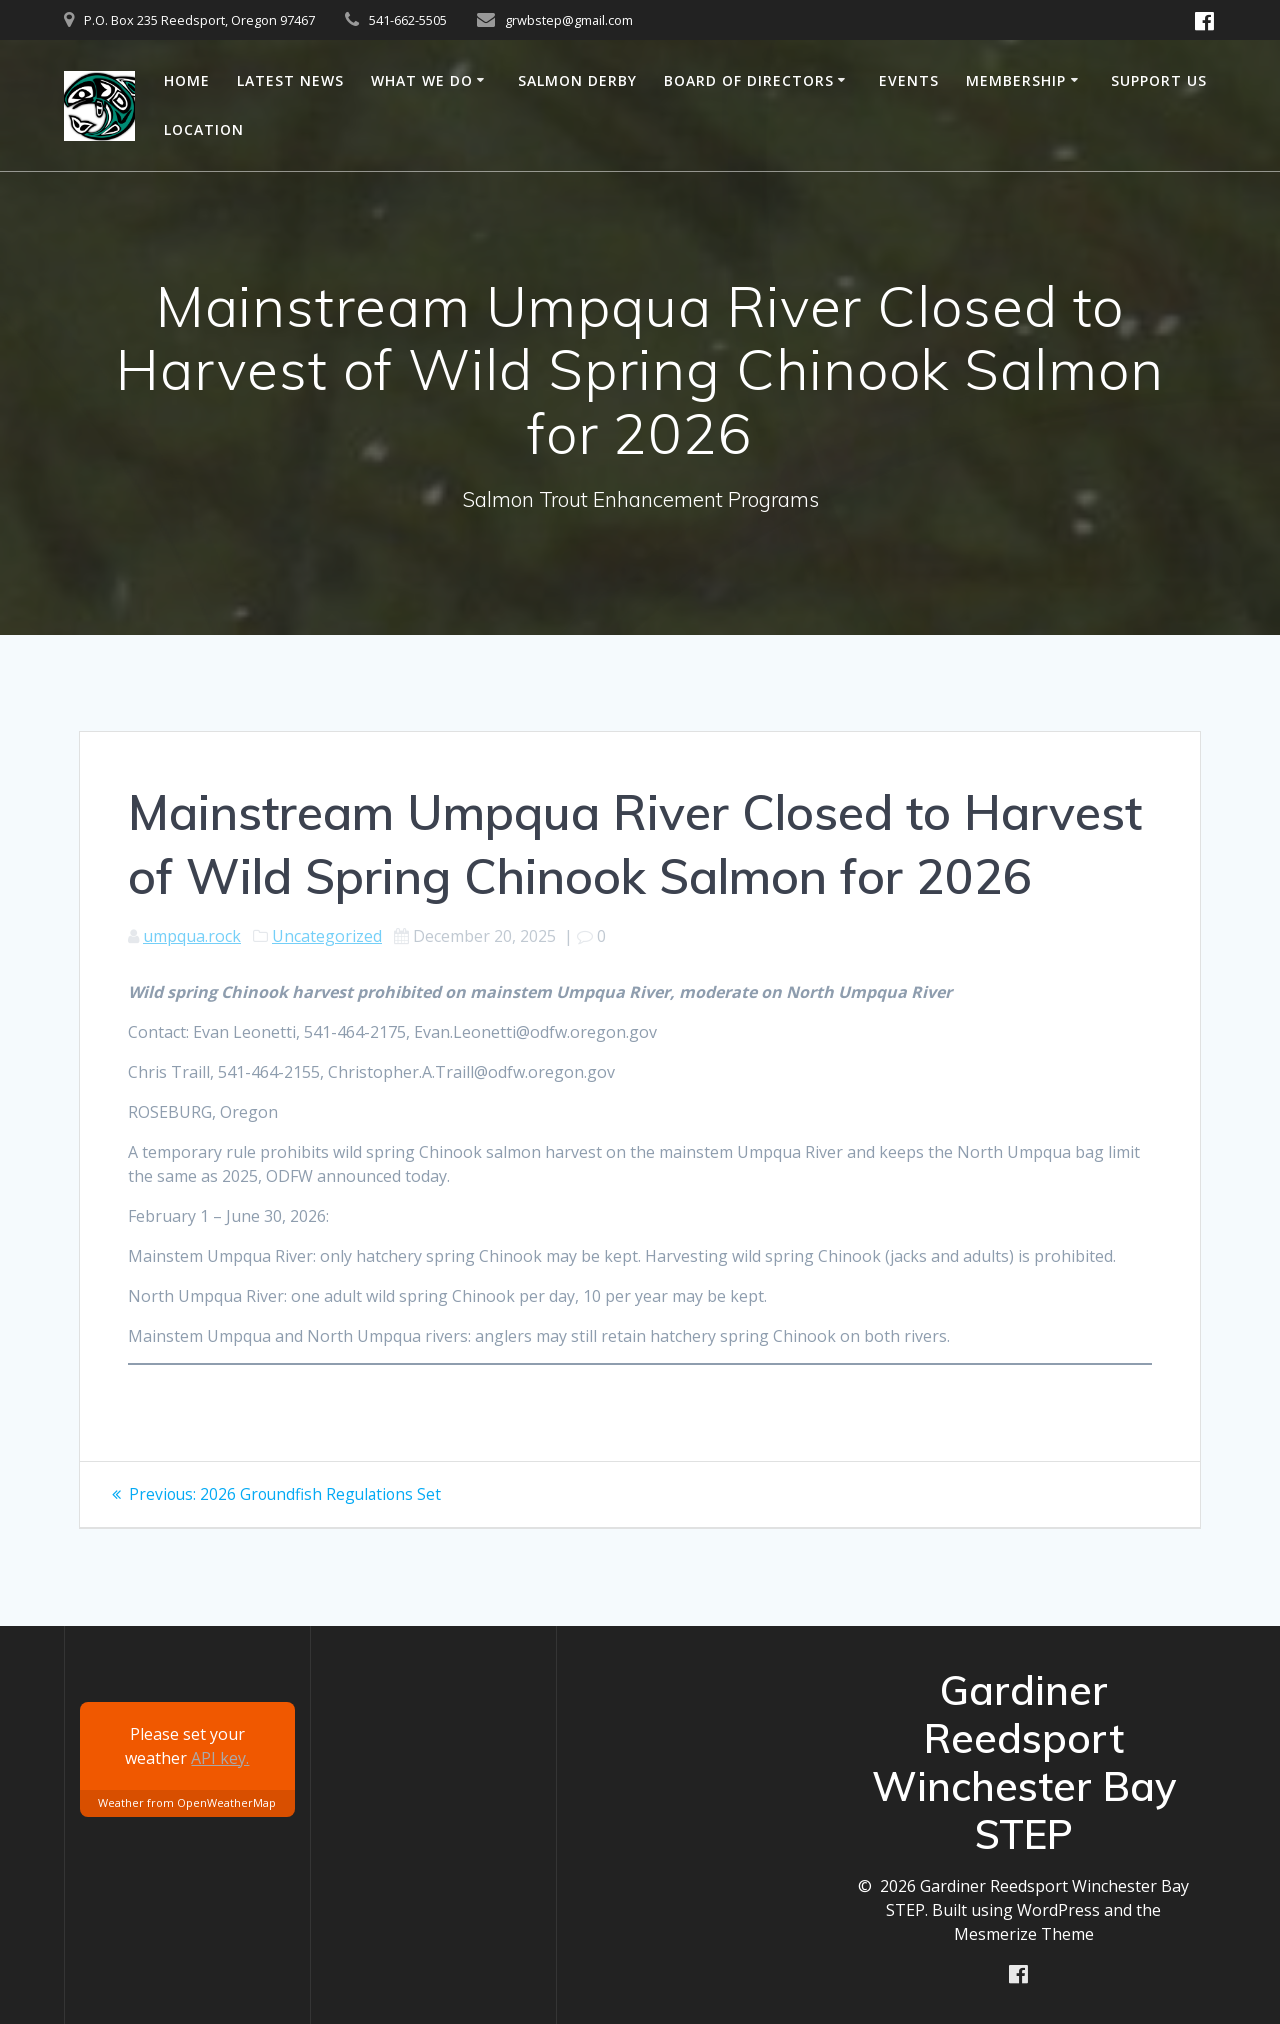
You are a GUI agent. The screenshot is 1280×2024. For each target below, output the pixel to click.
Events (909, 80)
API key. (220, 1757)
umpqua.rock (192, 936)
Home (187, 80)
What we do (422, 80)
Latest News (290, 80)
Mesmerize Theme (1024, 1933)
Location (204, 129)
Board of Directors (749, 80)
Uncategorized (327, 936)
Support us (1159, 80)
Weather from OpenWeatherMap (187, 1802)
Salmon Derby (577, 80)
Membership (1016, 80)
